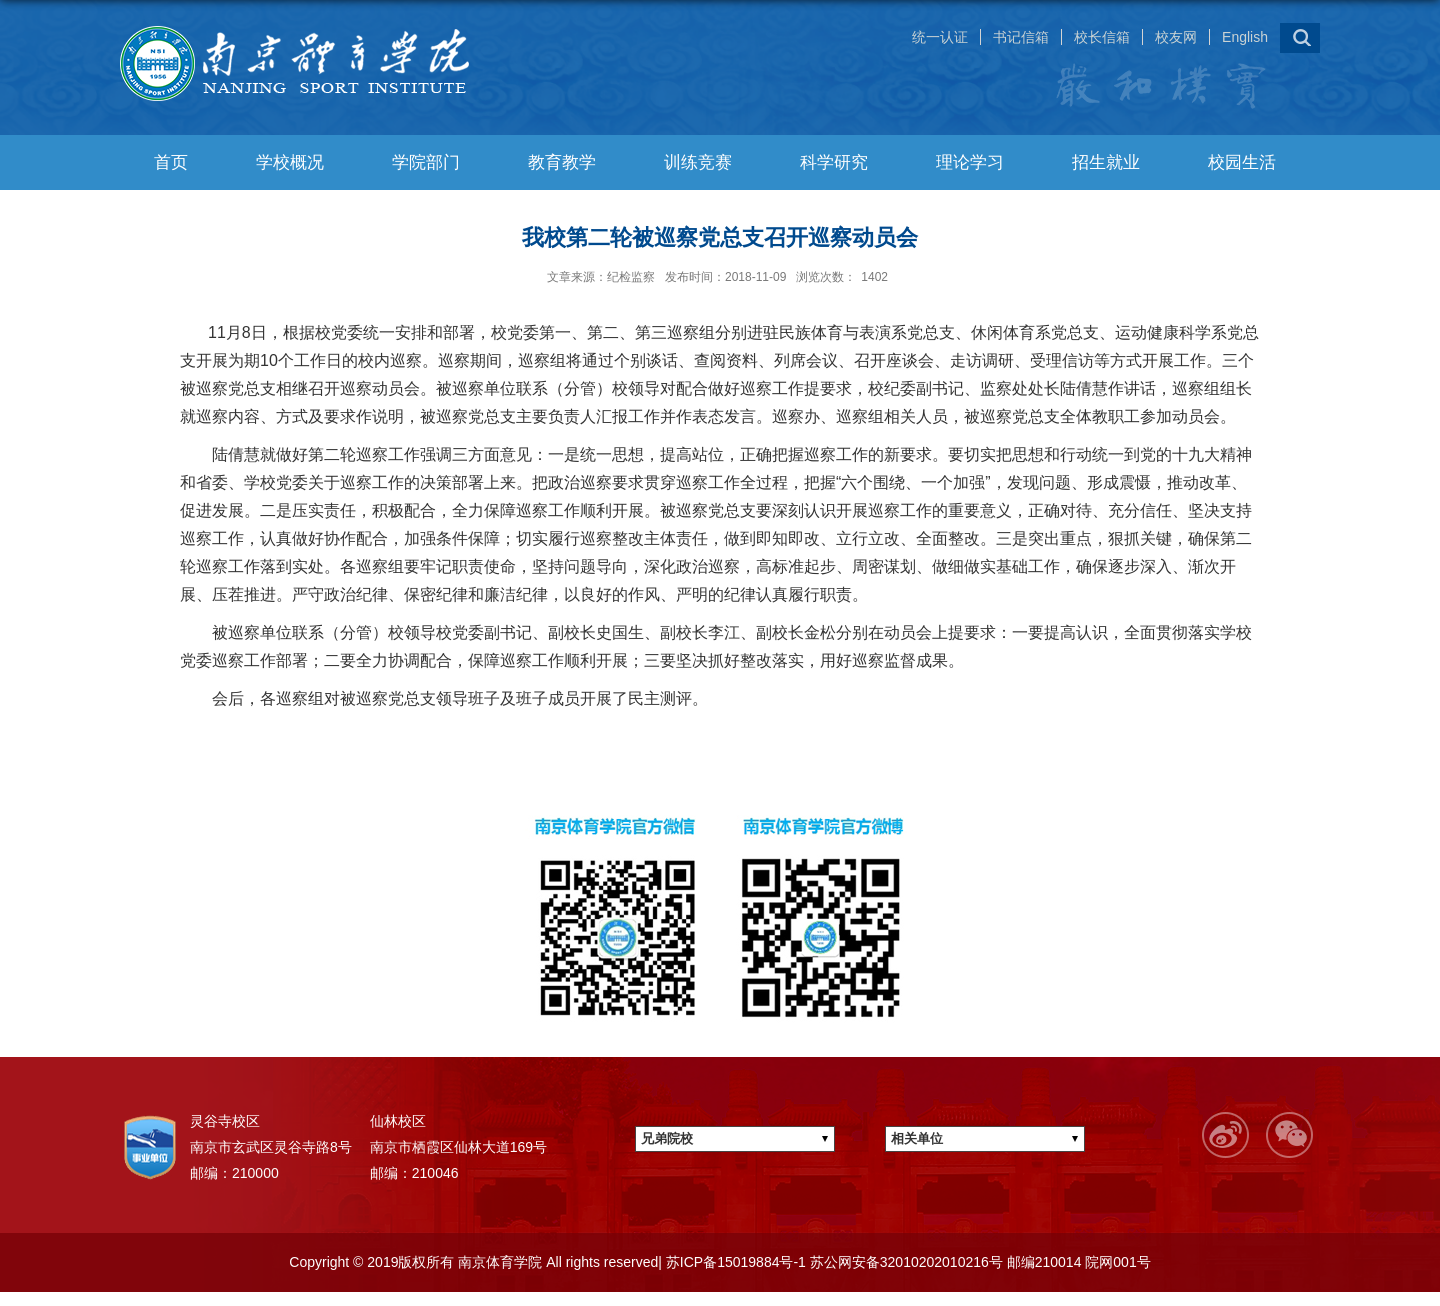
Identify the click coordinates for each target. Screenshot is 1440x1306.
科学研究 (834, 162)
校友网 (1176, 37)
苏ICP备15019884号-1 (734, 1262)
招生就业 (1106, 162)
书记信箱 (1021, 37)
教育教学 (562, 162)
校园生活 (1242, 162)
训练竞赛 (698, 162)
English (1245, 37)
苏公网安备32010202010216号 (904, 1262)
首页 (171, 162)
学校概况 (290, 162)
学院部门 (426, 162)
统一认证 (940, 37)
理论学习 (970, 162)
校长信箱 (1102, 37)
